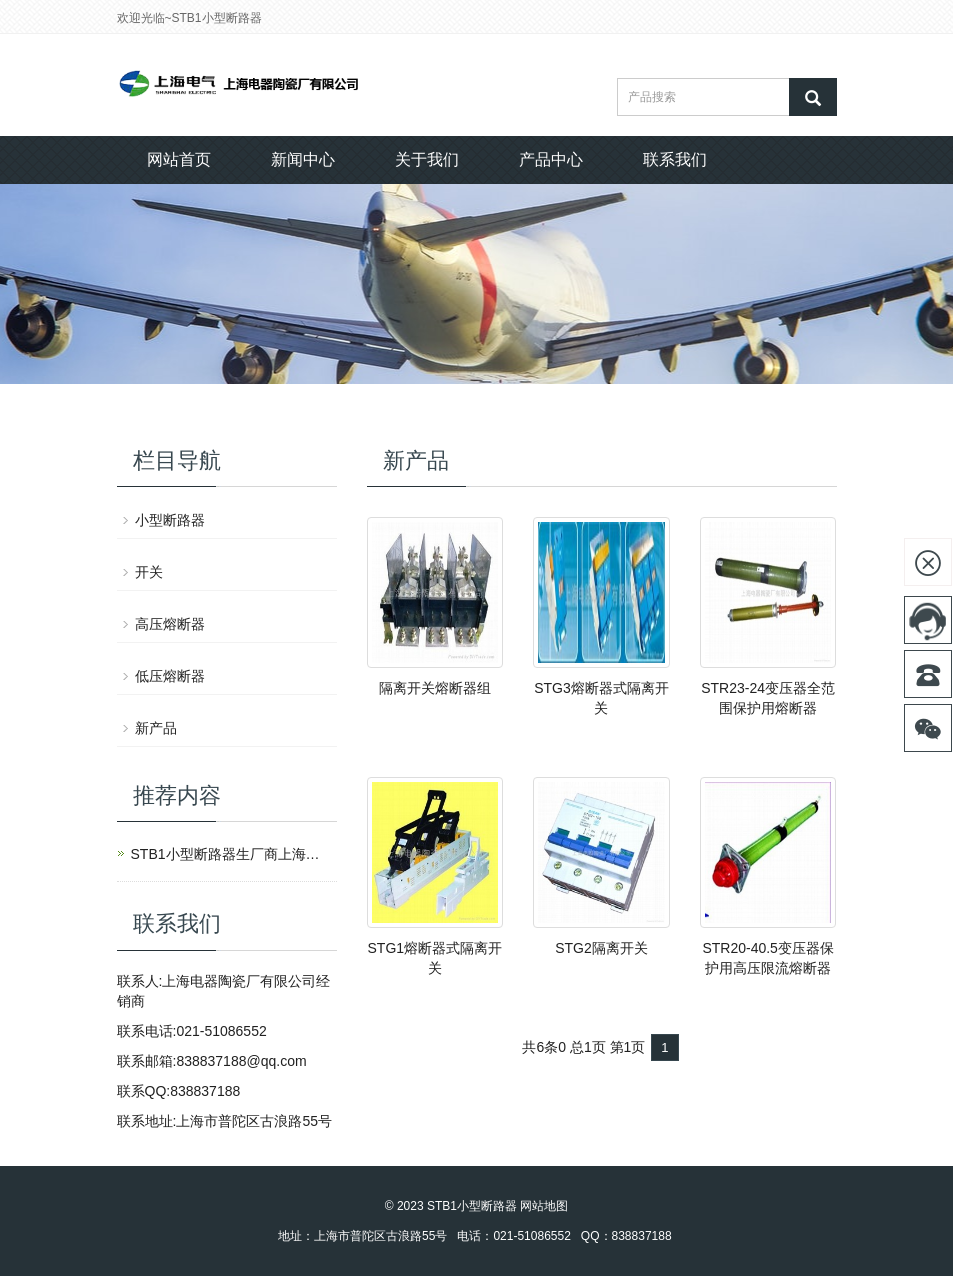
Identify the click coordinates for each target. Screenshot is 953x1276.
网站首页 (179, 159)
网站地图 (544, 1206)
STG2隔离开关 (601, 948)
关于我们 (427, 159)
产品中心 (551, 159)
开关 (149, 572)
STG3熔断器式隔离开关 (601, 698)
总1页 (588, 1047)
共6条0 (544, 1047)
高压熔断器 (170, 624)
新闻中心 (303, 159)
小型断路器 (170, 520)
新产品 (156, 728)
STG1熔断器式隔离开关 (435, 958)
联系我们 (675, 159)
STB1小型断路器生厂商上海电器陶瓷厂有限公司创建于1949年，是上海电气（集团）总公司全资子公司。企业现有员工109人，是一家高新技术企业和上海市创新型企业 (231, 854)
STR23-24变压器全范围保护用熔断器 (768, 698)
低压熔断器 (170, 676)
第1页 (628, 1047)
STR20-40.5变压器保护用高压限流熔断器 (767, 958)
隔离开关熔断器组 (435, 688)
